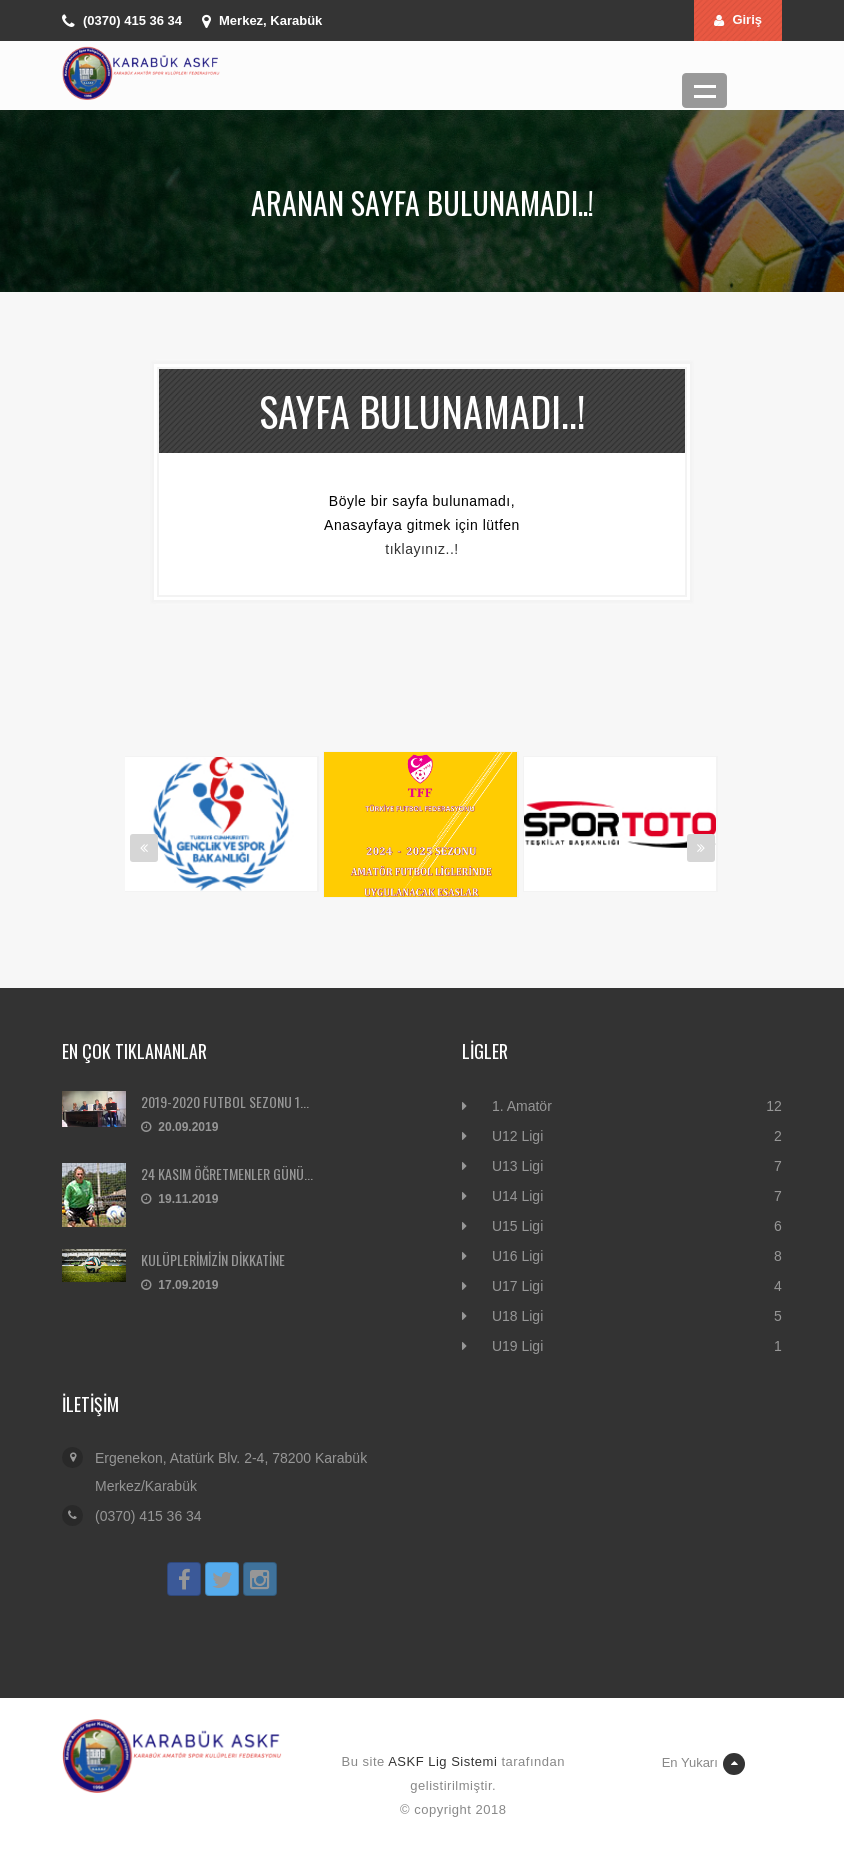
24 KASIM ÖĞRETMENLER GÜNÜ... (227, 1173)
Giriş (738, 19)
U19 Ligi (517, 1346)
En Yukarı (703, 1764)
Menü (704, 90)
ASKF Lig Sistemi (442, 1761)
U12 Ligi (517, 1136)
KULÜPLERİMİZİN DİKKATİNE (213, 1259)
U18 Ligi (517, 1316)
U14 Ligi (517, 1196)
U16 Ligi (517, 1256)
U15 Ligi (517, 1226)
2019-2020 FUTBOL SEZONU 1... (225, 1101)
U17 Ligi (517, 1286)
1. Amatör (522, 1106)
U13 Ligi (517, 1166)
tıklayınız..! (421, 549)
